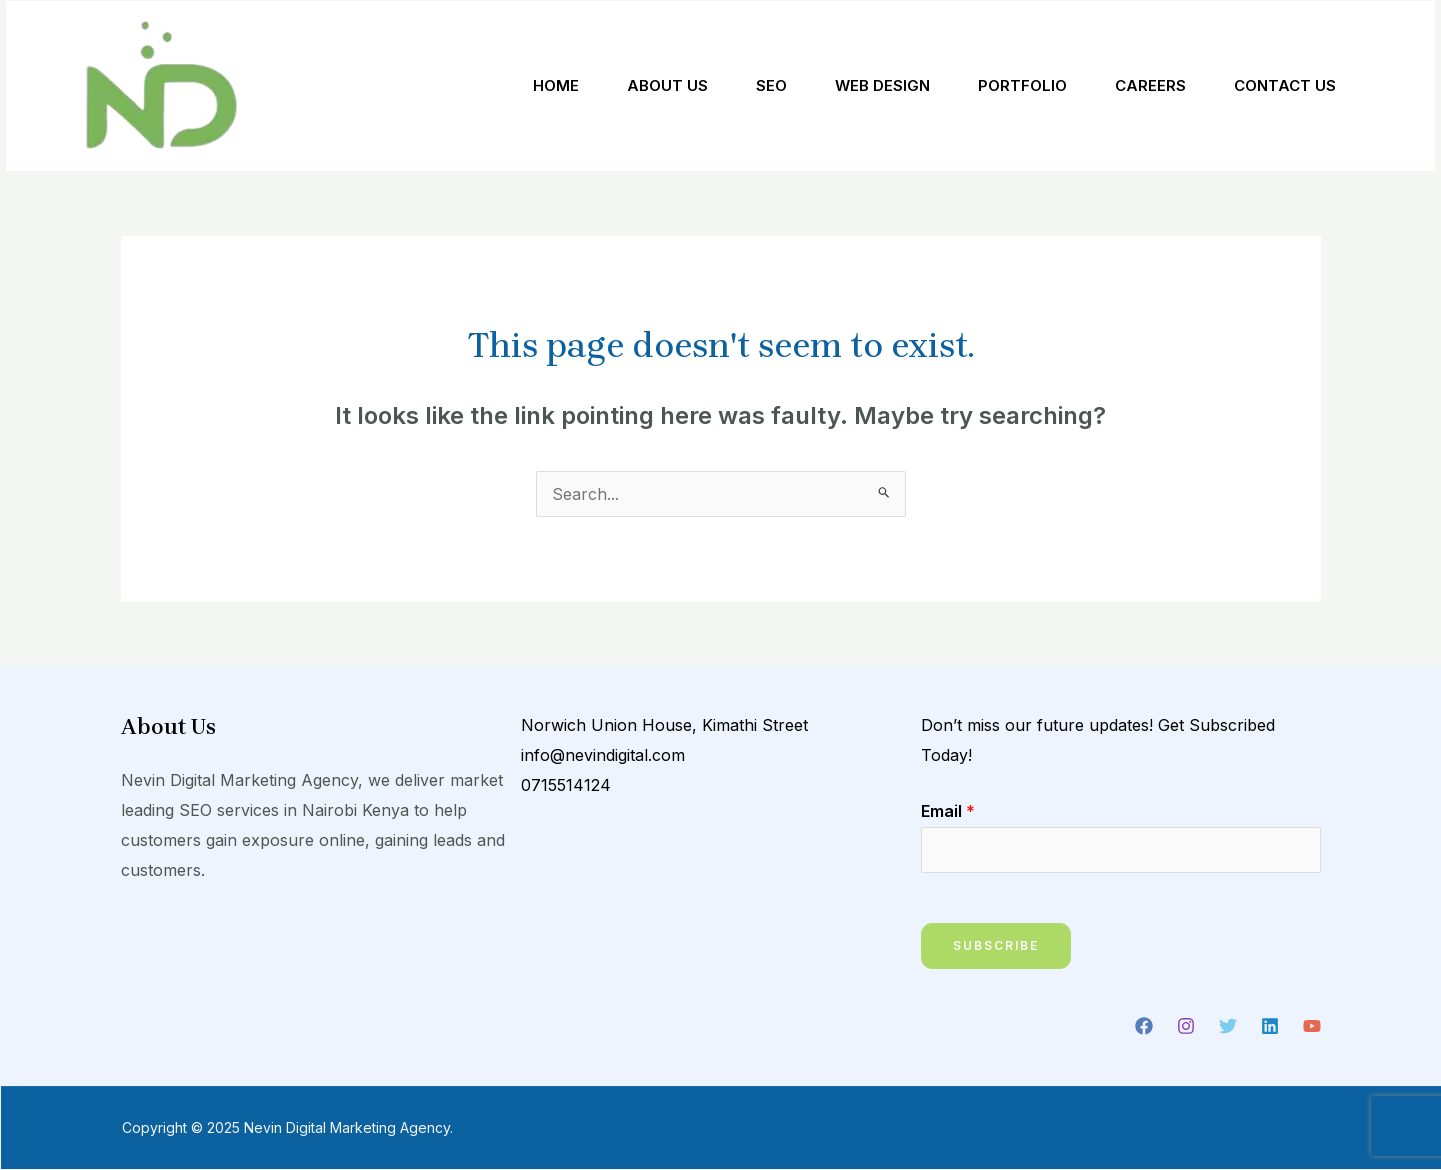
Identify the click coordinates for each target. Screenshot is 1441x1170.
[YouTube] (1312, 1026)
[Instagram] (1186, 1026)
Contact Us (1285, 85)
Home (556, 85)
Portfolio (1022, 85)
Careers (1150, 85)
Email (948, 811)
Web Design (882, 85)
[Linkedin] (1270, 1026)
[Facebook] (1144, 1026)
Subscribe (996, 945)
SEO (771, 85)
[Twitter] (1228, 1026)
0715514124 (566, 785)
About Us (667, 85)
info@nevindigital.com (603, 755)
